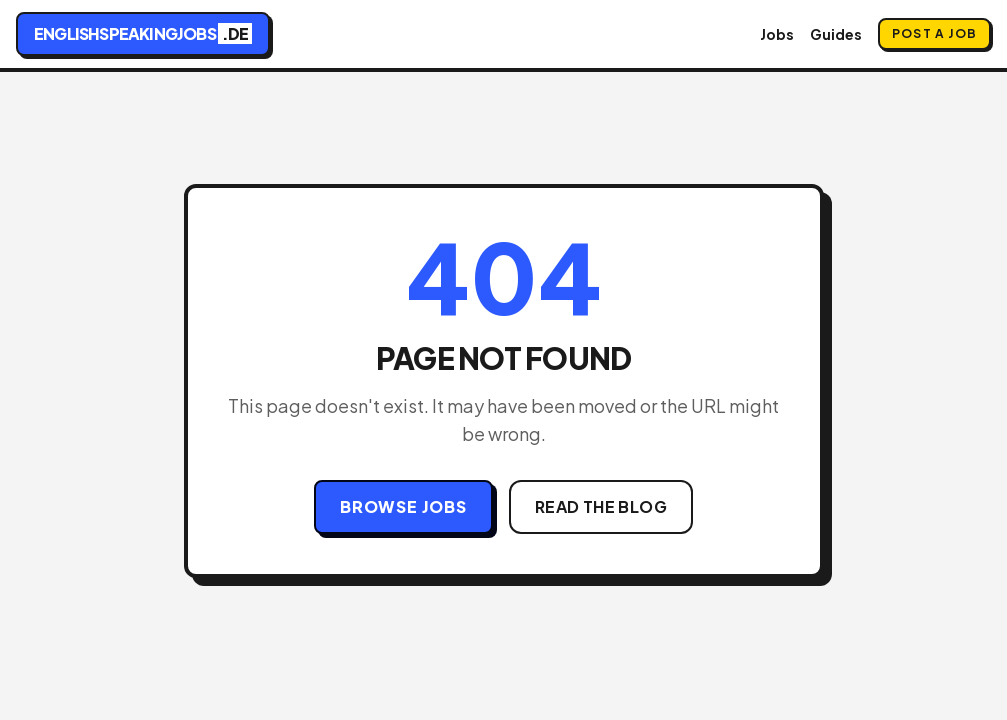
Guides (836, 34)
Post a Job (934, 33)
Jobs (777, 34)
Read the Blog (601, 506)
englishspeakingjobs (143, 33)
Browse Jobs (403, 506)
